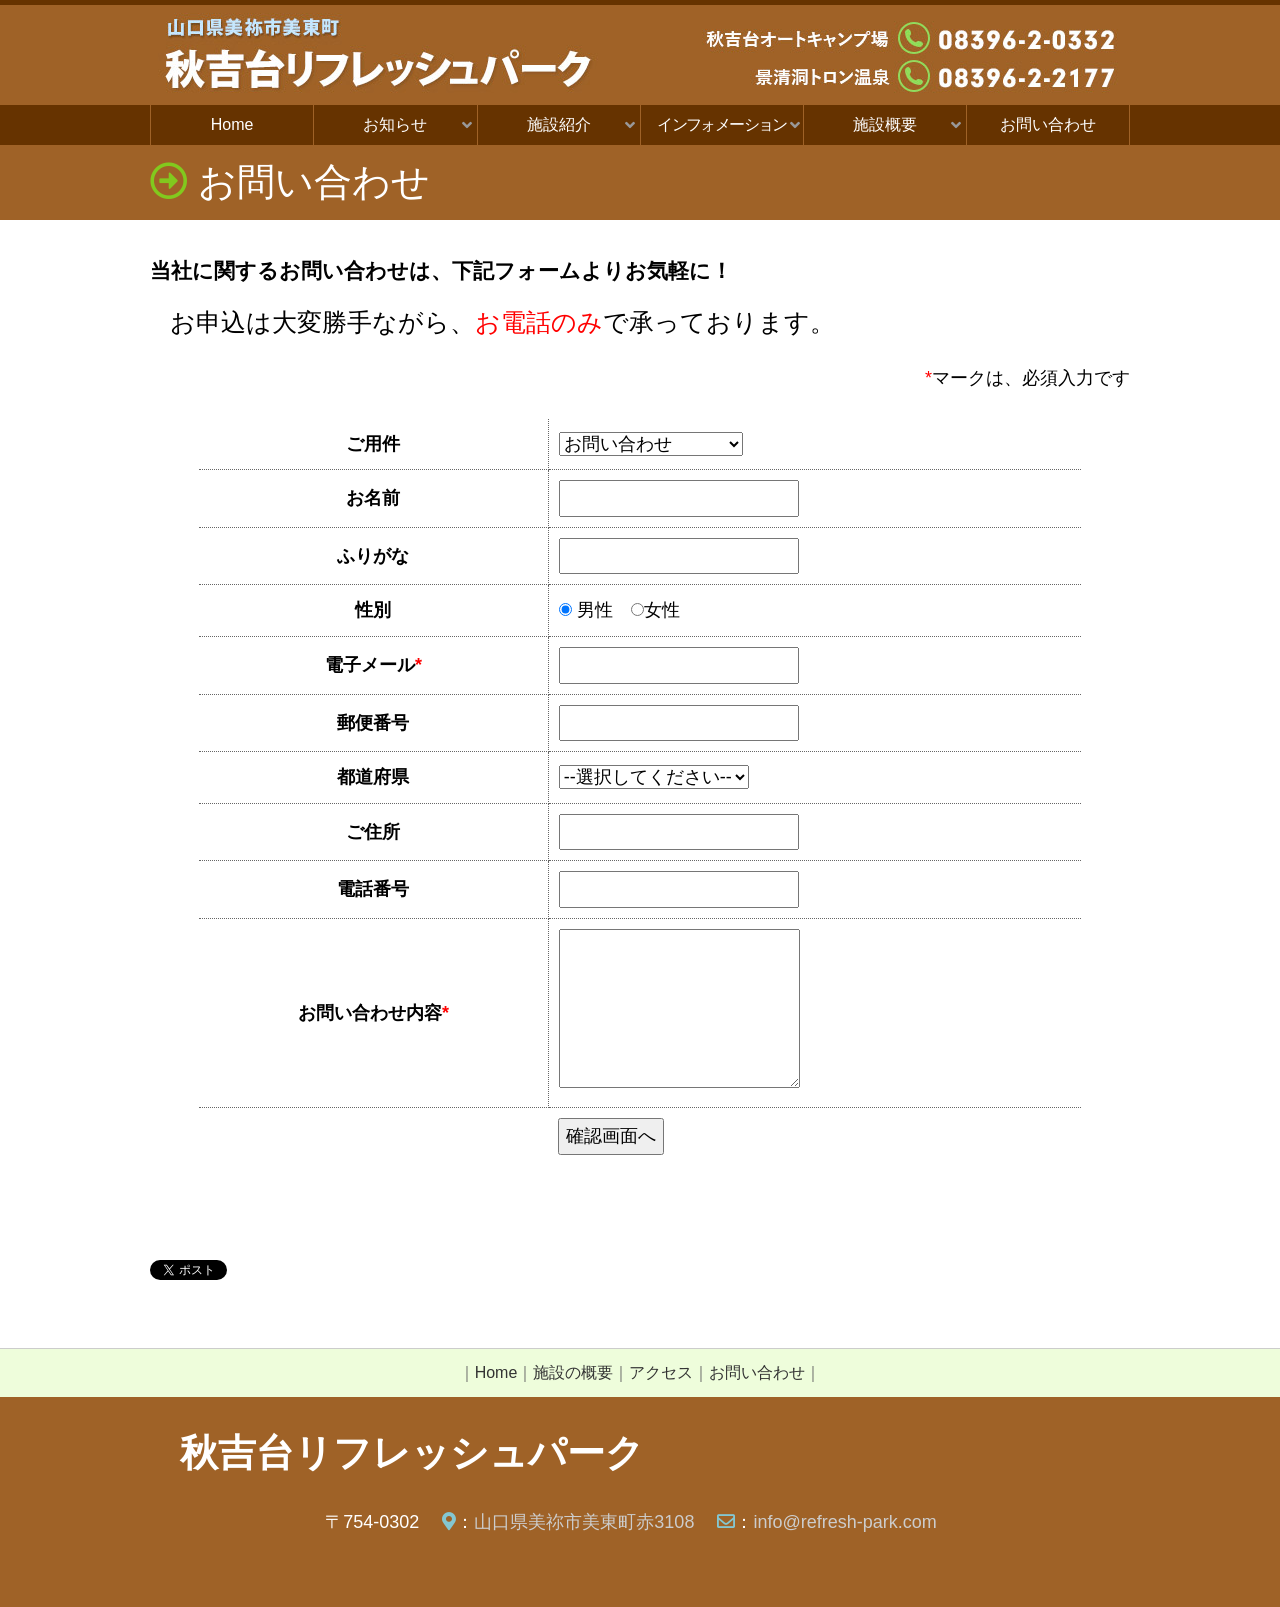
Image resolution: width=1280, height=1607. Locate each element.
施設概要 (885, 124)
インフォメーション (722, 124)
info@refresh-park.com (844, 1522)
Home (232, 124)
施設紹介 (559, 124)
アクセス (661, 1372)
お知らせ (395, 124)
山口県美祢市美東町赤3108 (584, 1522)
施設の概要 (573, 1372)
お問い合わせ (1048, 124)
